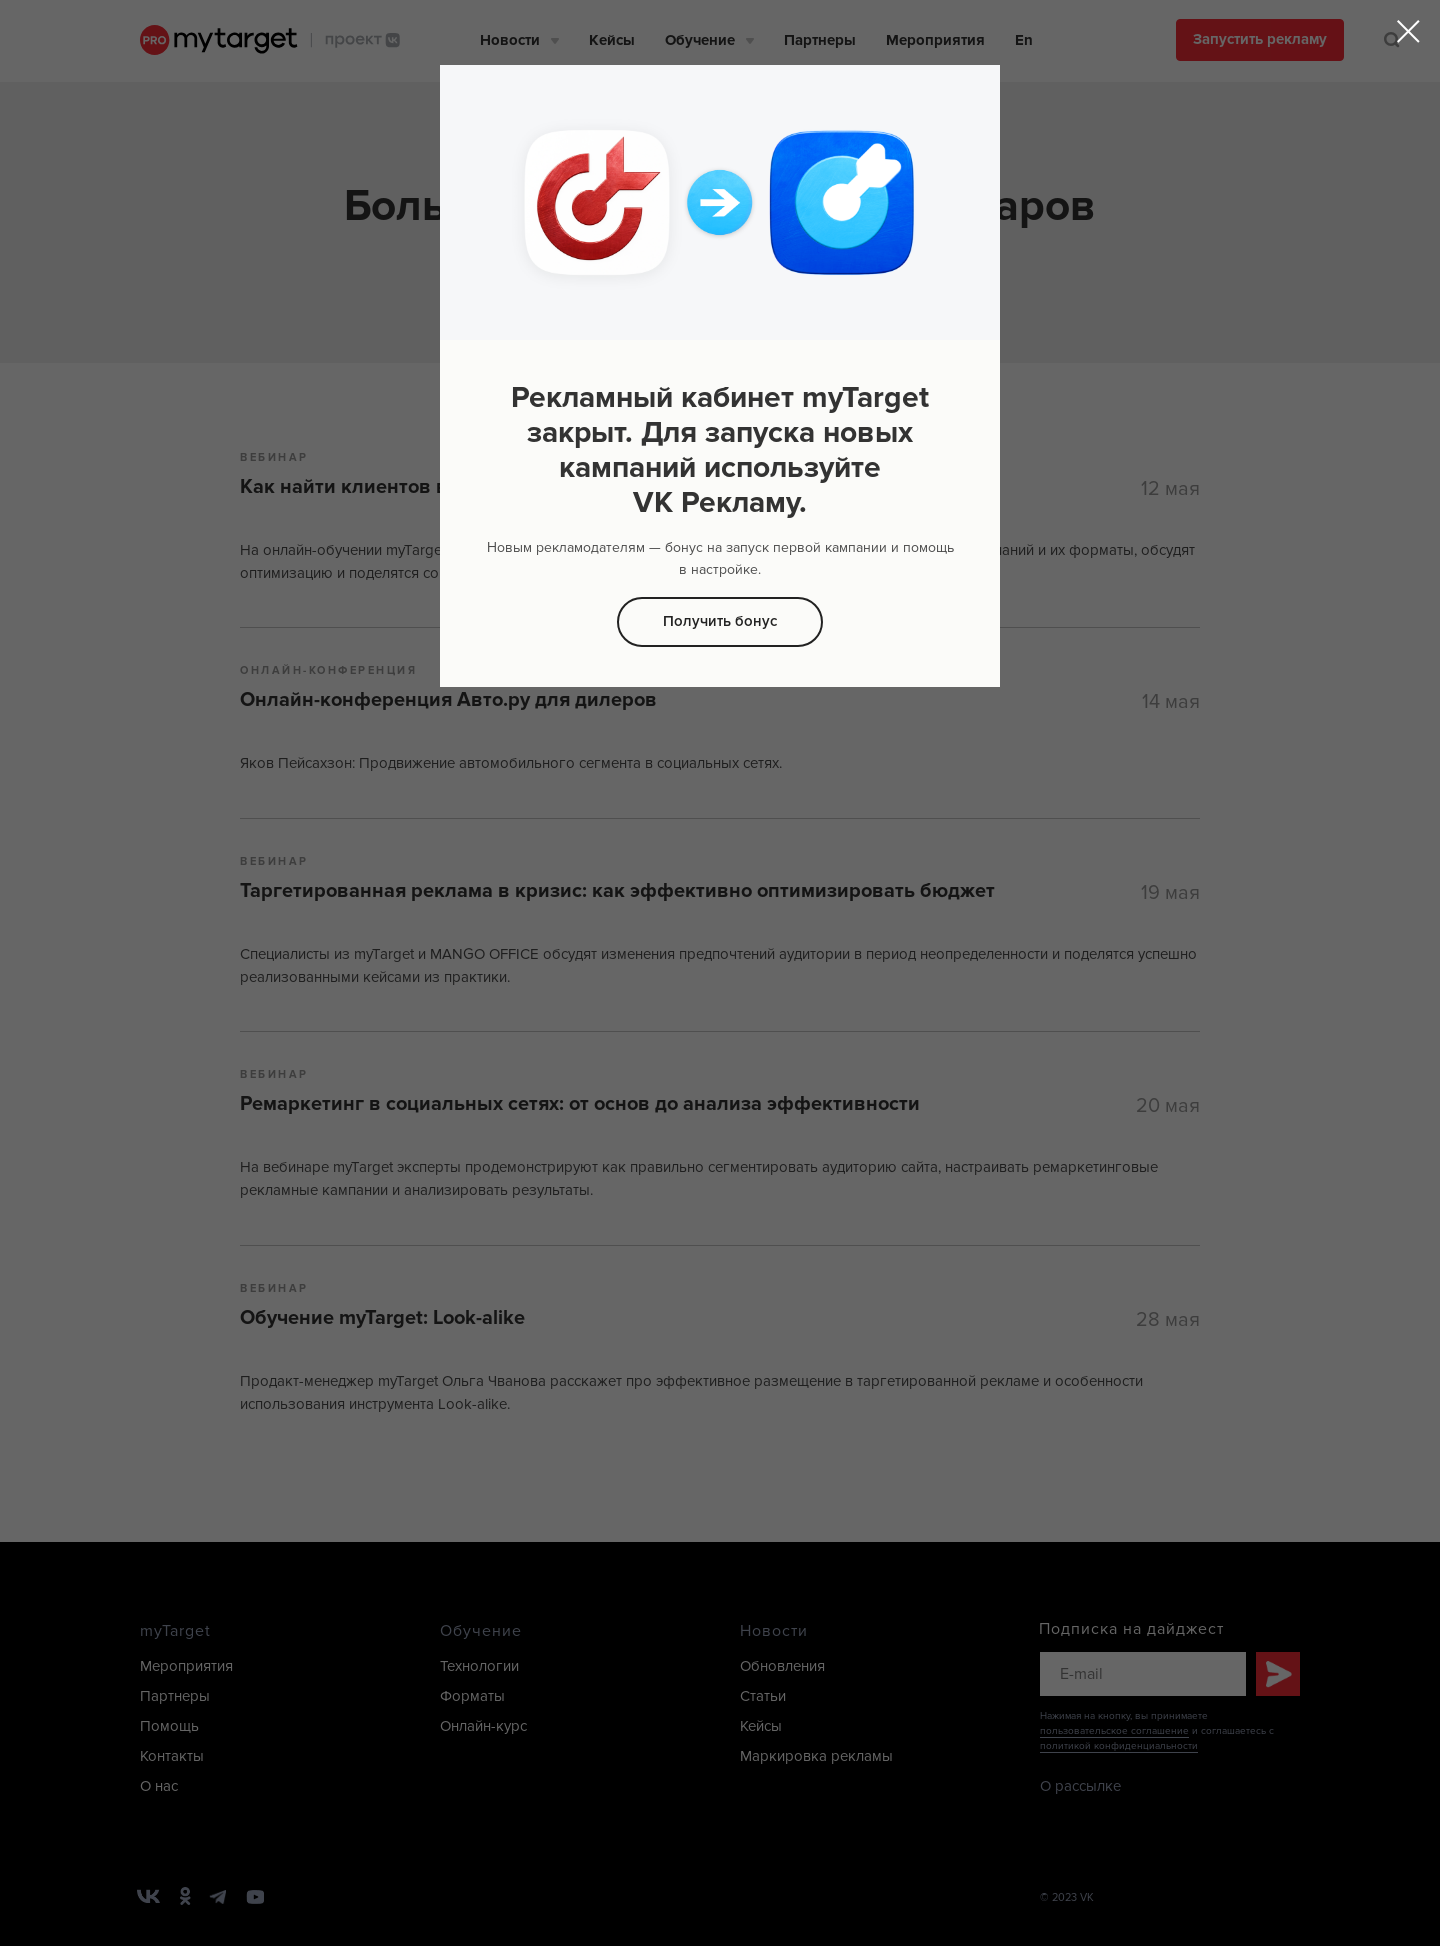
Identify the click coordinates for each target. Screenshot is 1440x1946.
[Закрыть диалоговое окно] (1408, 31)
